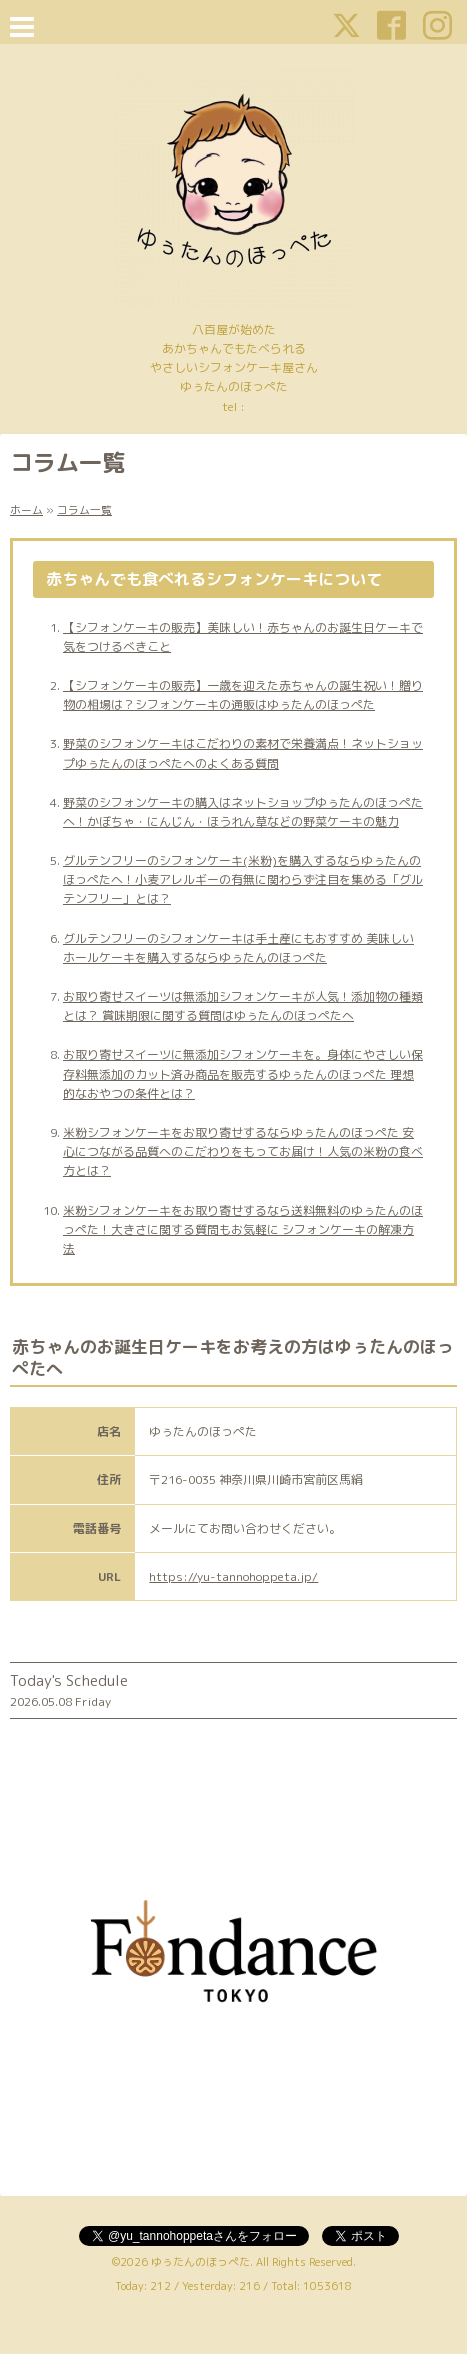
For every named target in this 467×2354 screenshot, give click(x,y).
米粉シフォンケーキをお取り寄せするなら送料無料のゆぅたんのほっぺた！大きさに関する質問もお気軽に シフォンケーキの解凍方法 (243, 1229)
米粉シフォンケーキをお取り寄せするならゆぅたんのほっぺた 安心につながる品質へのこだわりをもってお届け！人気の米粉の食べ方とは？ (243, 1151)
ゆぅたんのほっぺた (200, 2262)
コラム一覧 (84, 509)
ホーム (26, 509)
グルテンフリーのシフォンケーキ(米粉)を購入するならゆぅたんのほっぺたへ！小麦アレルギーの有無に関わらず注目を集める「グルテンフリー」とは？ (243, 879)
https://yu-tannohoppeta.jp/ (233, 1576)
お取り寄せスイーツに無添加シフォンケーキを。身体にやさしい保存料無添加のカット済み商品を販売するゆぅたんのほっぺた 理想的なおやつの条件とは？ (243, 1073)
